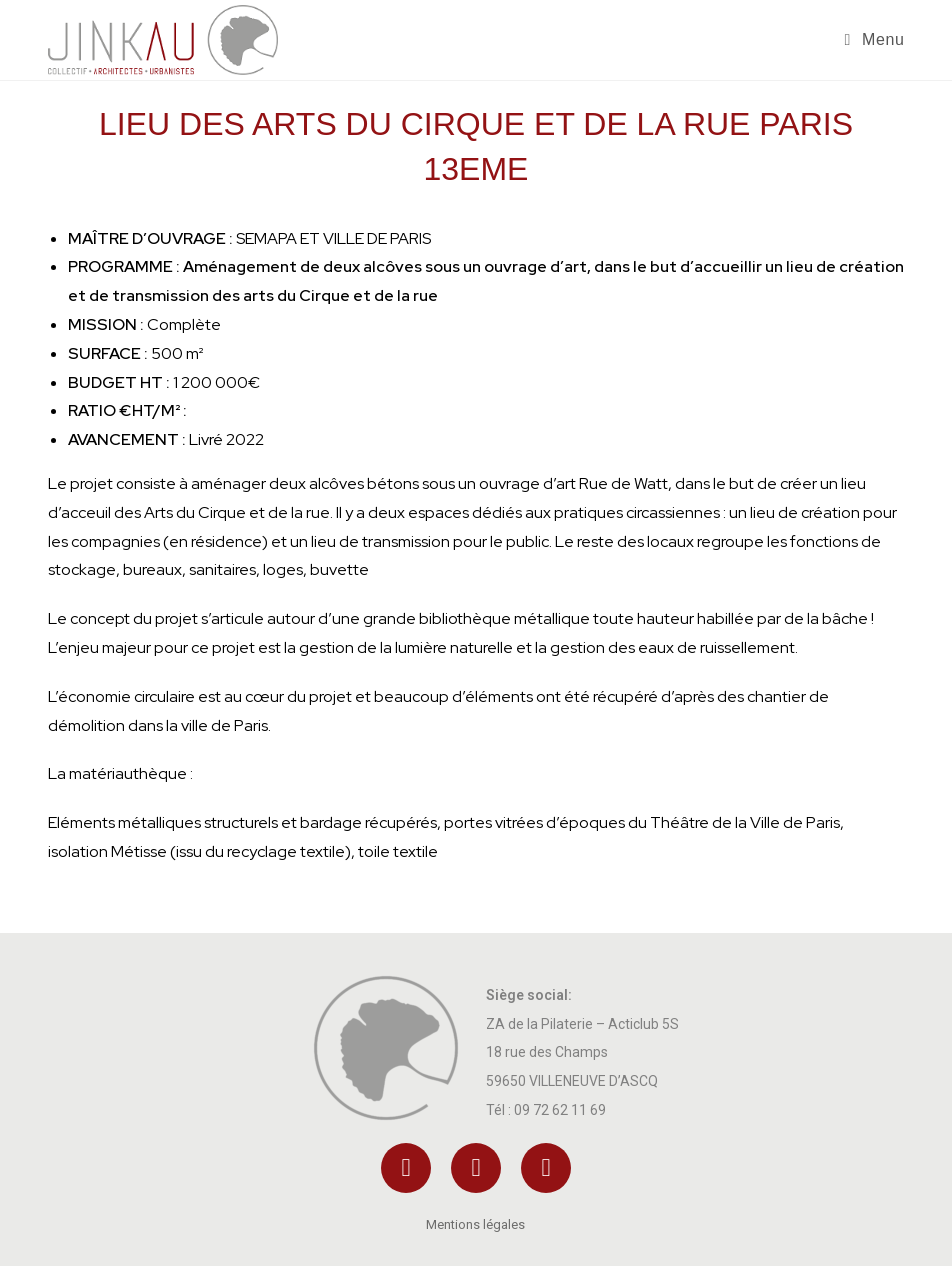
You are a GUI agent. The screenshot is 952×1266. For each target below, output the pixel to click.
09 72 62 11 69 (560, 1110)
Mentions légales (475, 1224)
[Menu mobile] (874, 39)
